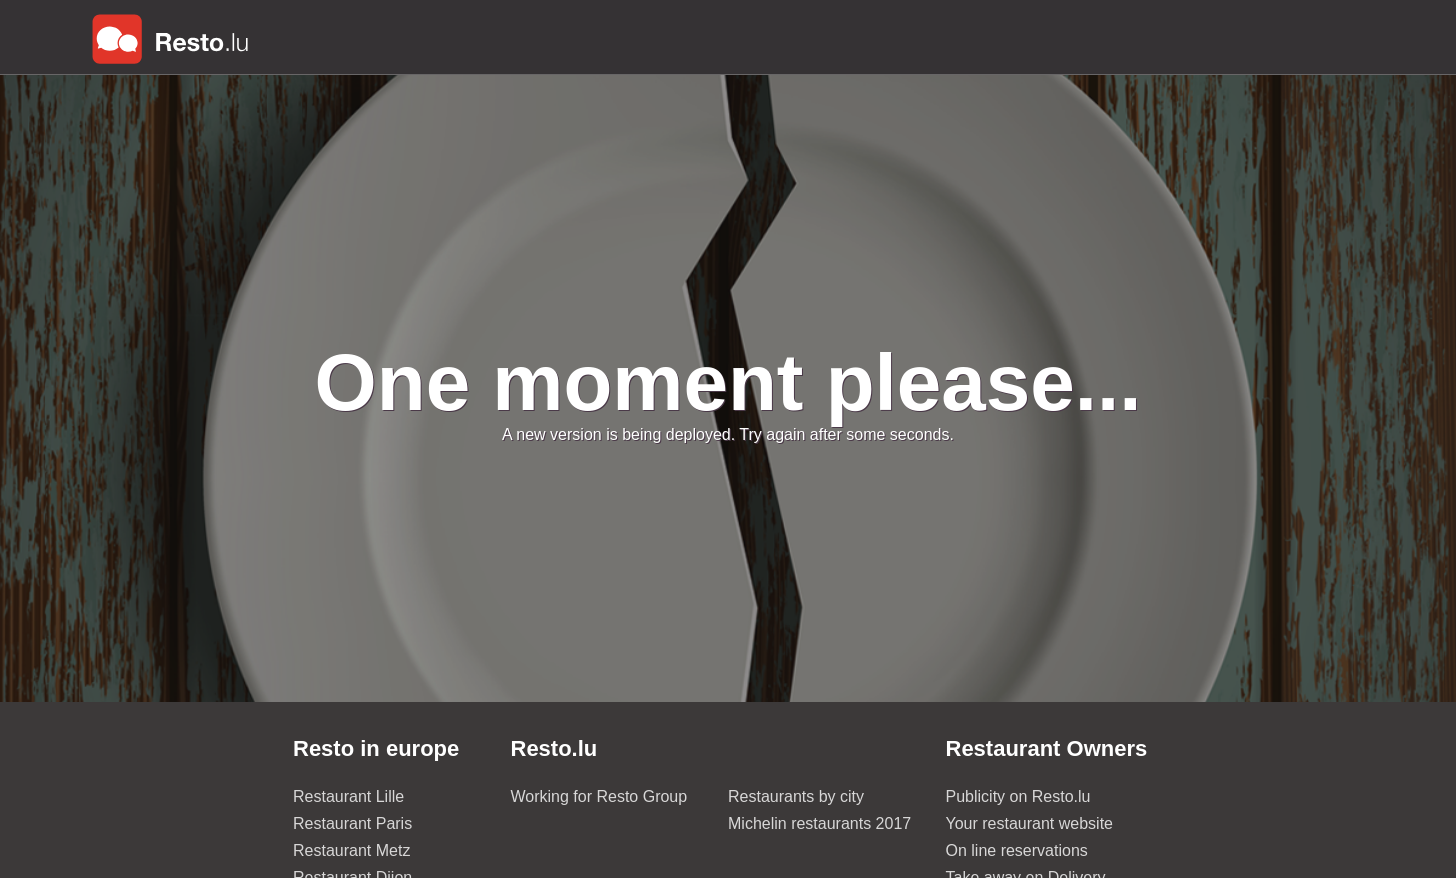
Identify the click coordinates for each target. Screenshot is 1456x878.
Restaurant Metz (351, 850)
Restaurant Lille (348, 796)
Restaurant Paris (352, 823)
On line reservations (1017, 850)
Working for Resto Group (599, 796)
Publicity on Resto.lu (1018, 796)
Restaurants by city (796, 796)
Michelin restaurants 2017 (819, 823)
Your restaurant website (1030, 823)
